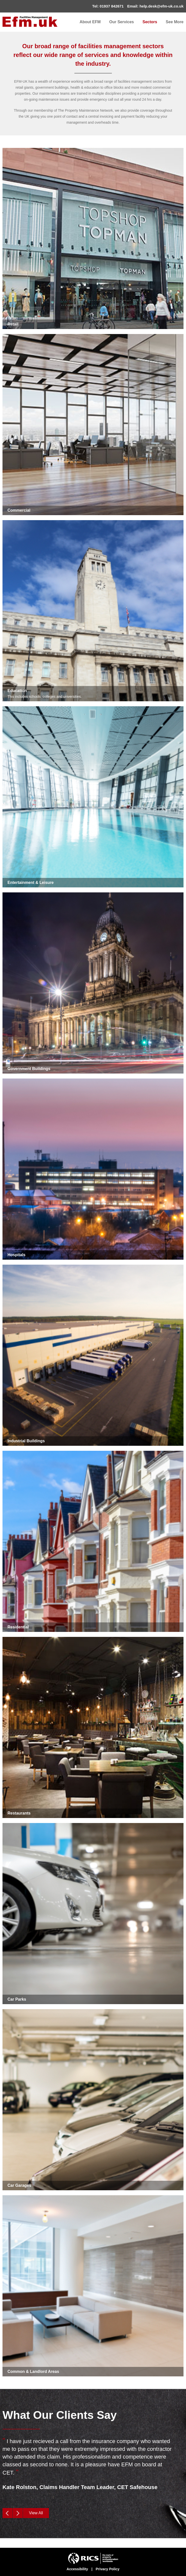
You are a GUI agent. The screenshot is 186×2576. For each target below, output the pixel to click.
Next (18, 2513)
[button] (36, 2513)
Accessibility (77, 2569)
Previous (7, 2513)
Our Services (121, 22)
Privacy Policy (107, 2569)
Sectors (150, 22)
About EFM (90, 22)
